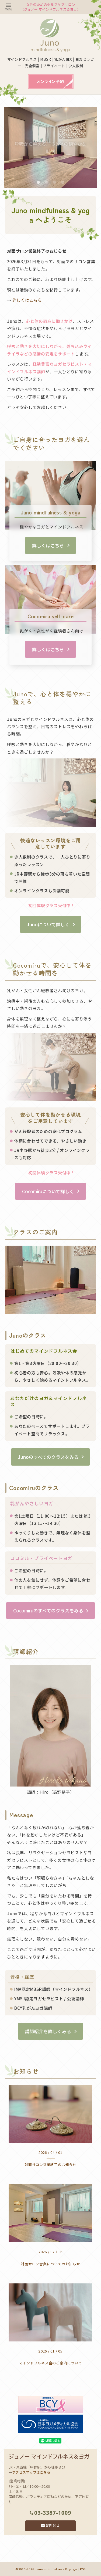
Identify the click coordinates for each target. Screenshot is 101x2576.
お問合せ (50, 2525)
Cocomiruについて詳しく (48, 1191)
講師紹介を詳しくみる (48, 2031)
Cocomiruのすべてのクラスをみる (48, 1610)
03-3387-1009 (50, 2512)
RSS (83, 2569)
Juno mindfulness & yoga (56, 2569)
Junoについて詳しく (48, 924)
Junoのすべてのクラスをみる (48, 1457)
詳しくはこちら (27, 300)
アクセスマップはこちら (31, 2472)
